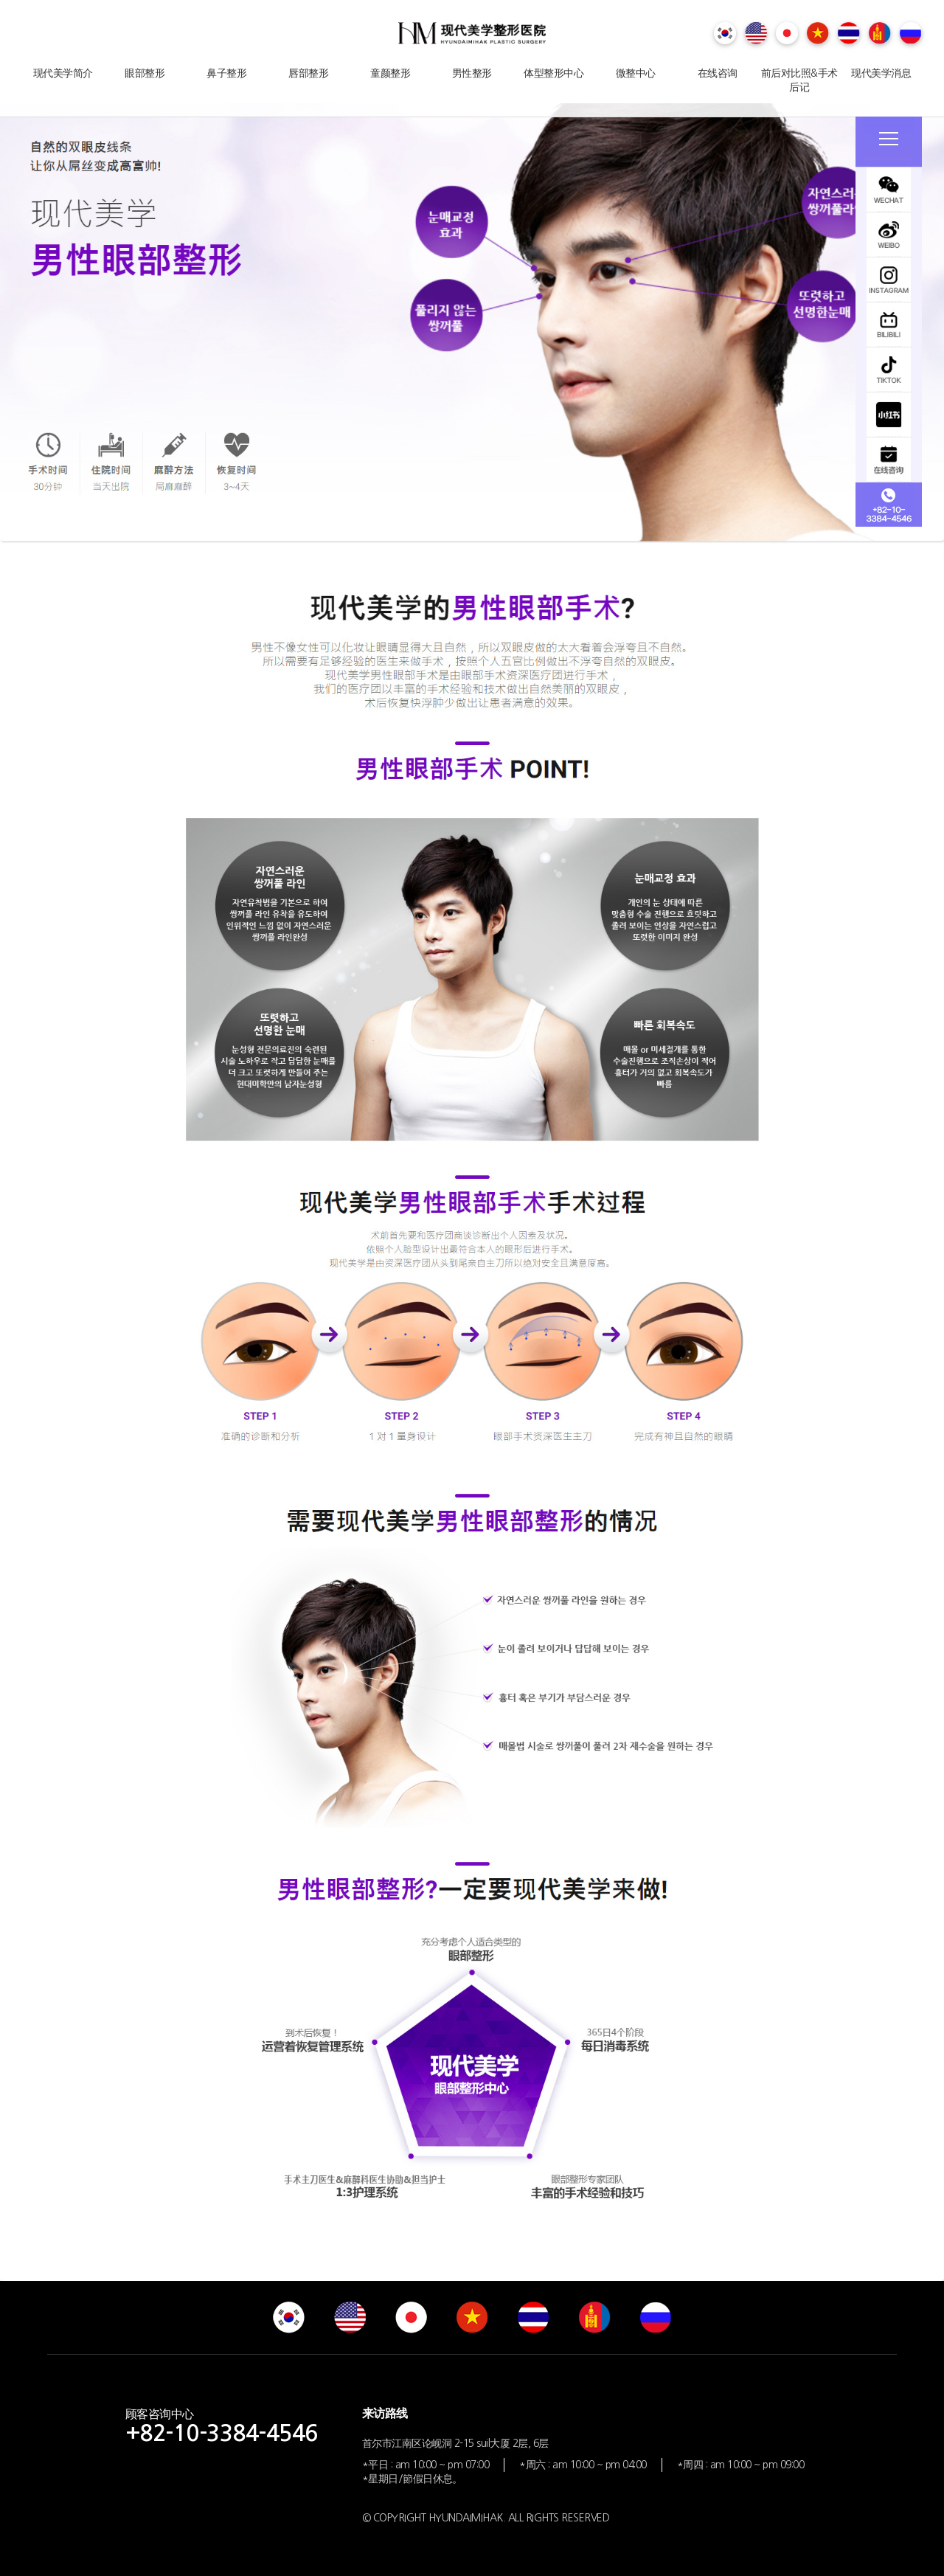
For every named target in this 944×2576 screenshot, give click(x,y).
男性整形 (472, 73)
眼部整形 (144, 73)
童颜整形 (390, 73)
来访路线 (385, 2413)
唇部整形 (308, 73)
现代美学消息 (881, 73)
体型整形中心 (553, 73)
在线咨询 (718, 73)
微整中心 (636, 73)
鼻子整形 (226, 73)
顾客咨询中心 (221, 2426)
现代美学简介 (63, 73)
